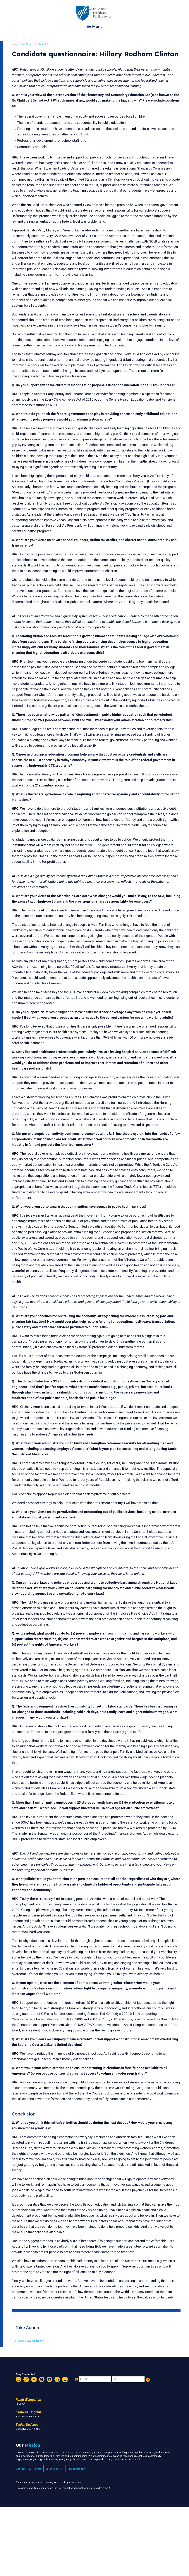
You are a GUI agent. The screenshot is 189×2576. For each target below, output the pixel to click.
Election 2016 (45, 44)
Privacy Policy (76, 2537)
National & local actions (34, 2409)
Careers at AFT (54, 2537)
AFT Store (35, 2537)
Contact (20, 2537)
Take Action (31, 44)
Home (19, 44)
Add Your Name (148, 2448)
